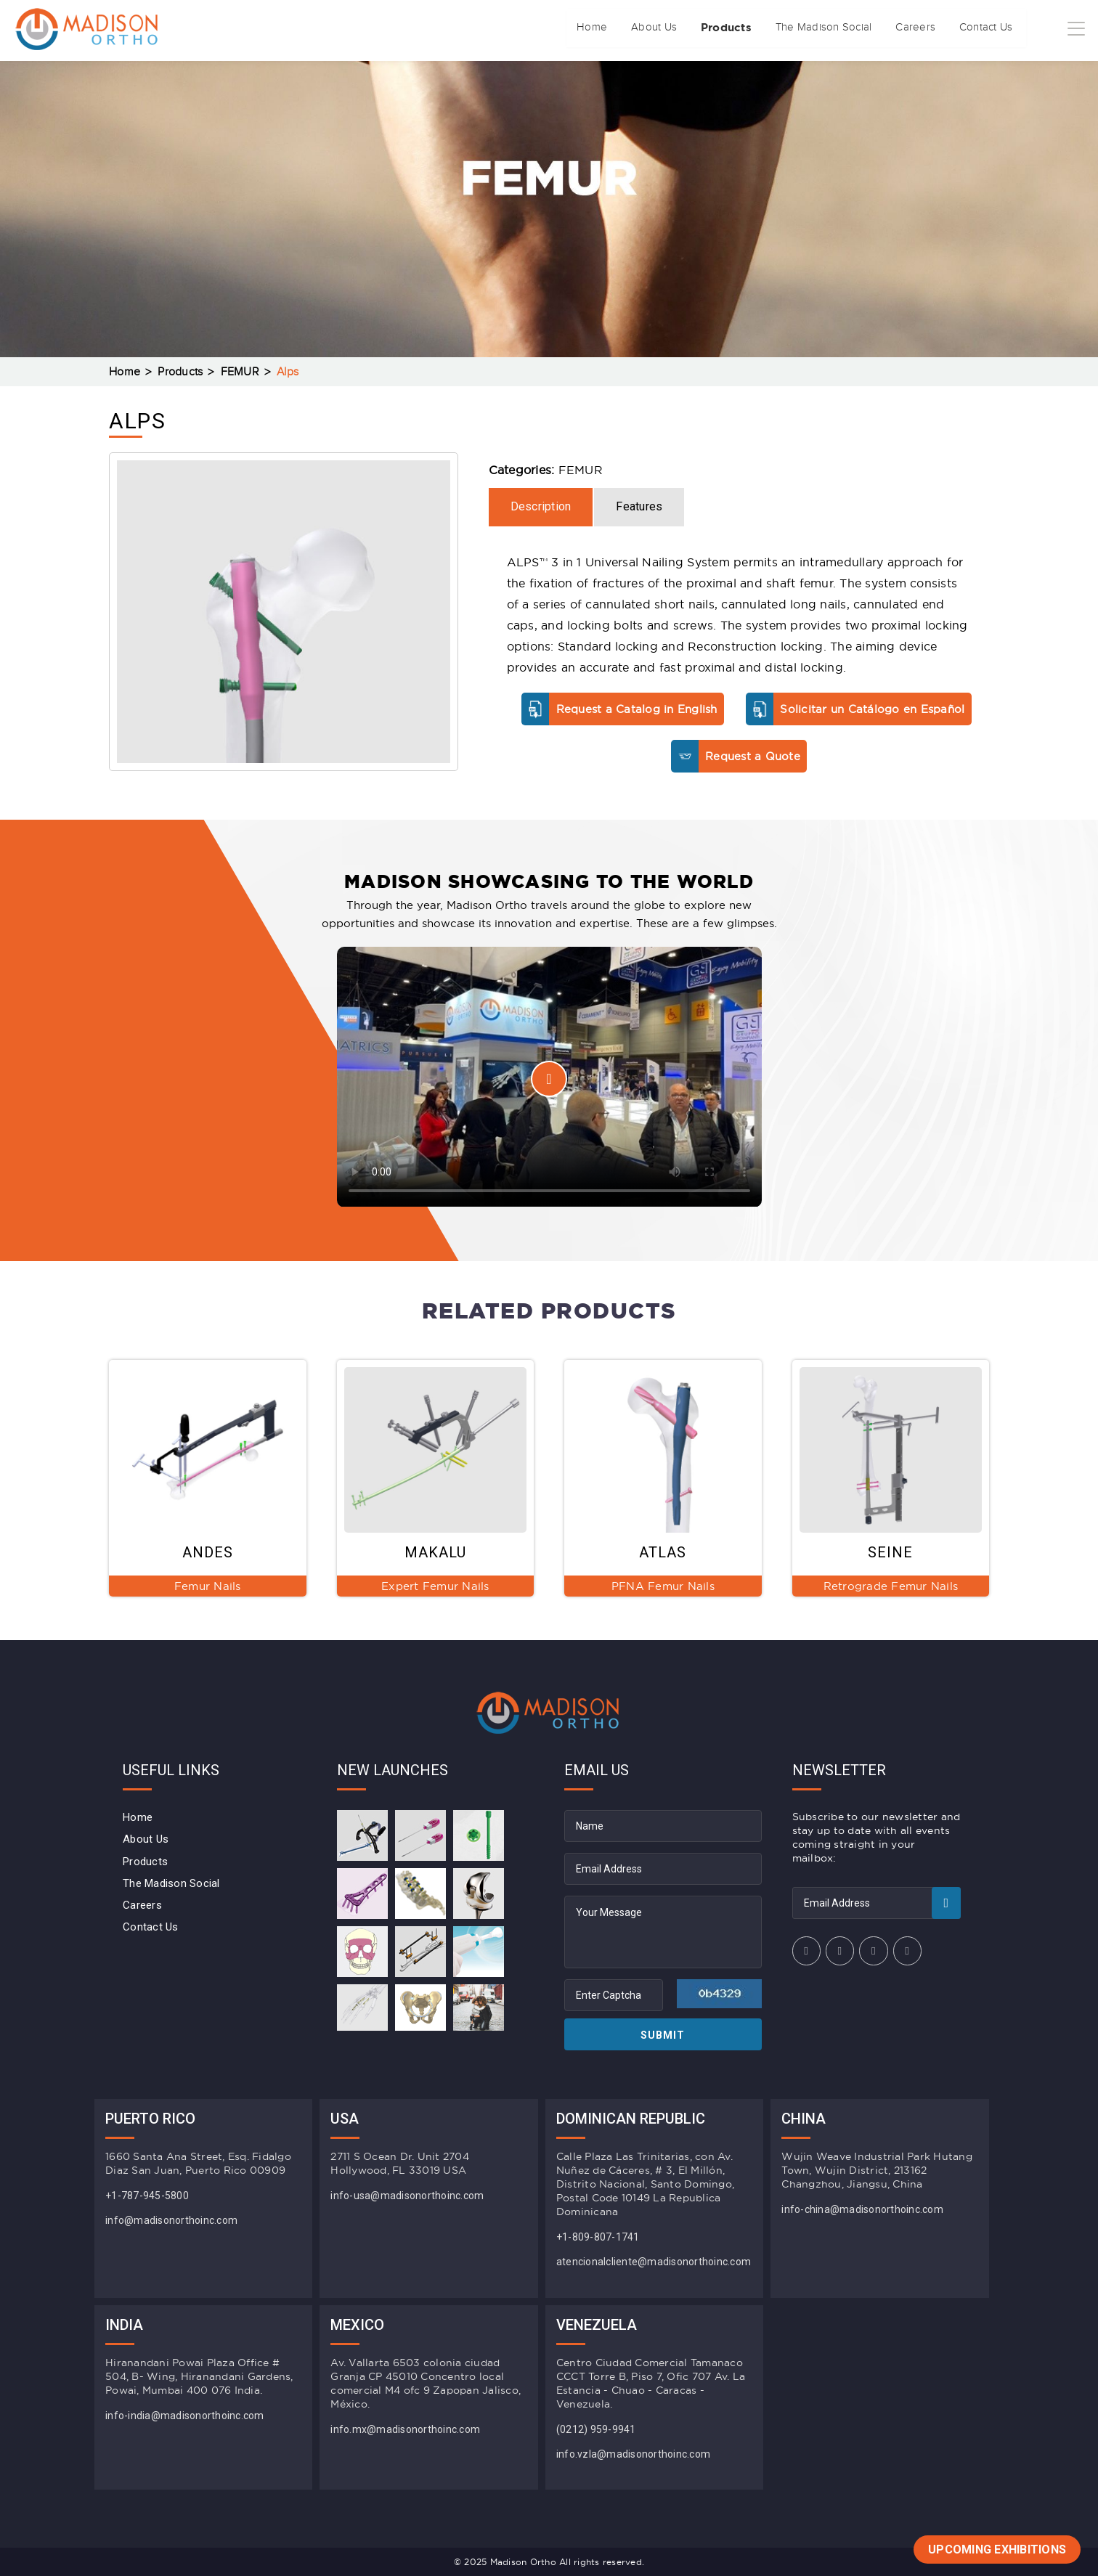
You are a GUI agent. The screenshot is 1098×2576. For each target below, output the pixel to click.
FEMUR (240, 372)
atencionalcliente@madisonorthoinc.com (653, 2261)
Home (494, 28)
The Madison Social (770, 28)
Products (654, 28)
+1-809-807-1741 (598, 2237)
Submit (662, 2035)
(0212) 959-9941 (596, 2429)
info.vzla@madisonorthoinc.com (633, 2454)
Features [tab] (639, 506)
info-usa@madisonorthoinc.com (407, 2195)
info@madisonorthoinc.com (171, 2220)
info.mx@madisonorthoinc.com (405, 2429)
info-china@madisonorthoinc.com (862, 2209)
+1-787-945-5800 (147, 2195)
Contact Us (962, 28)
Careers (878, 28)
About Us (568, 28)
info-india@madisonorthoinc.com (184, 2415)
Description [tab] (541, 506)
